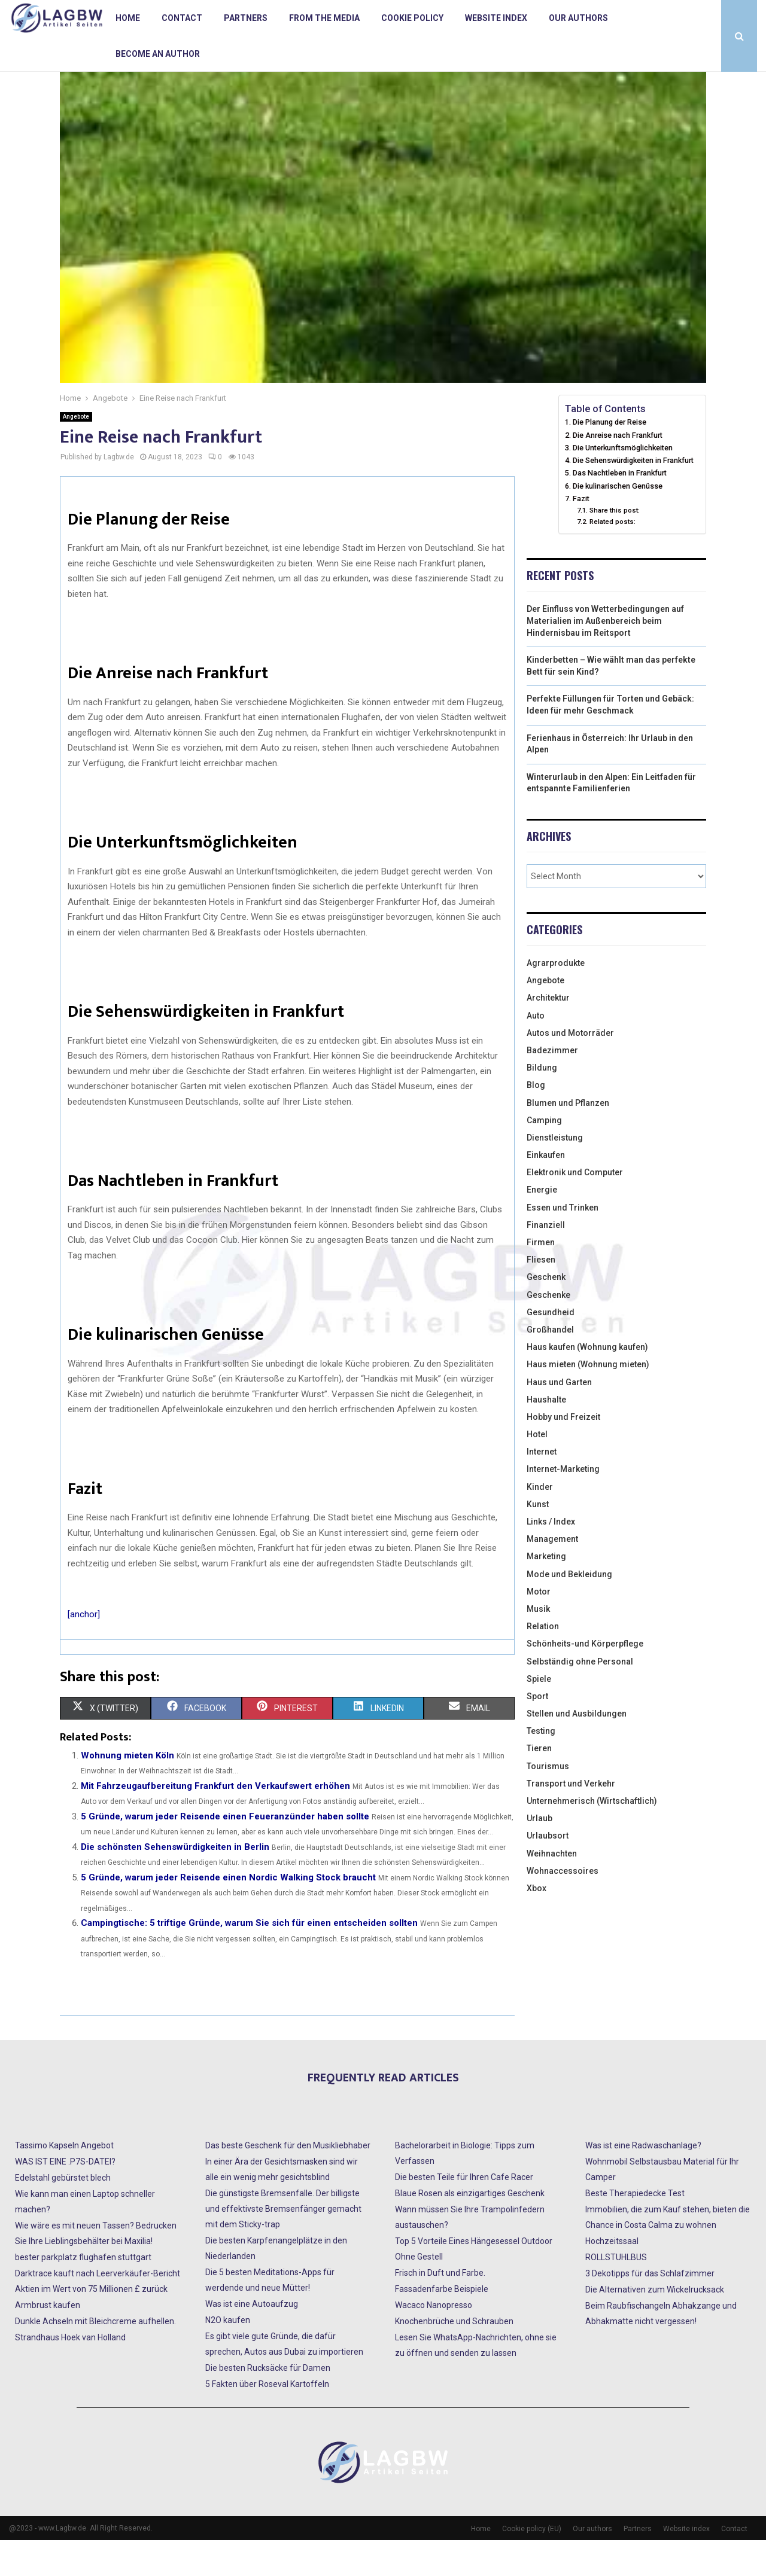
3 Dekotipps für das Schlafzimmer (650, 2309)
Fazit (581, 534)
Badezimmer (552, 1086)
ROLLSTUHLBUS (616, 2293)
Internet (542, 1487)
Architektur (548, 1033)
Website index (496, 18)
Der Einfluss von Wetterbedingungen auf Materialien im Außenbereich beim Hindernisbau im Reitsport (605, 656)
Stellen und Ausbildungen (577, 1749)
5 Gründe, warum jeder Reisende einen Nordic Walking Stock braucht (228, 1913)
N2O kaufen (227, 2356)
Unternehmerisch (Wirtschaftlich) (592, 1837)
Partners (246, 18)
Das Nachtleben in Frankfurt (620, 508)
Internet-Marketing (563, 1505)
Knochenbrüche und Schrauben (454, 2357)
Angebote (76, 452)
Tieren (539, 1784)
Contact (182, 18)
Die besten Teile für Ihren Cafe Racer (464, 2213)
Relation (543, 1662)
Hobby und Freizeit (563, 1453)
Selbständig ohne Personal (580, 1697)
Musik (538, 1645)
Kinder (540, 1523)
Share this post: (614, 546)
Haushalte (546, 1435)
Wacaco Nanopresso (433, 2341)
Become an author (157, 54)
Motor (539, 1627)
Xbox (536, 1924)
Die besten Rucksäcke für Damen (267, 2404)
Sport (537, 1732)
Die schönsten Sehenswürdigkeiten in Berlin (175, 1882)
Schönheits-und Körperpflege (585, 1679)
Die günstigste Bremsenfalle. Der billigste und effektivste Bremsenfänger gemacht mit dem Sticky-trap (283, 2244)
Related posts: (612, 557)
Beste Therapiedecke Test (635, 2229)
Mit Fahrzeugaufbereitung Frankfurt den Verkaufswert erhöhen (215, 1821)
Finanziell (546, 1261)
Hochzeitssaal (612, 2277)
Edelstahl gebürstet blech (63, 2213)
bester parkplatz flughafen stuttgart (83, 2293)
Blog (536, 1121)
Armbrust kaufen (47, 2341)
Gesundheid (550, 1348)
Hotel (537, 1470)
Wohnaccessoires (562, 1907)
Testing (541, 1767)
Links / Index (551, 1557)
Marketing (546, 1592)
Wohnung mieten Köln (127, 1791)
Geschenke (548, 1331)
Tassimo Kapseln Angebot (64, 2181)
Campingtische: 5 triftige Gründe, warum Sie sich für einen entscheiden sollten (249, 1958)
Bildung (542, 1103)
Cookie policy (412, 18)
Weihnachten (552, 1889)
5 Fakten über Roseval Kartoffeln (267, 2420)
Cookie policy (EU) (531, 2564)
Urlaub (539, 1854)
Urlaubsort (548, 1871)
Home (127, 18)
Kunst (538, 1540)
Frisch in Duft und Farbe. (440, 2308)
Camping (544, 1156)
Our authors (578, 18)
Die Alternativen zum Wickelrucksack (654, 2325)
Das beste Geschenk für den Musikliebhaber (287, 2181)
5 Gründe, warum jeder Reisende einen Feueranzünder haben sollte (225, 1852)
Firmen (541, 1278)
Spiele (539, 1715)
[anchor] (84, 1650)
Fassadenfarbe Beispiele (441, 2325)
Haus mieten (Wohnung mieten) (588, 1400)
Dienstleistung (555, 1173)
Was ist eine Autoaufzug (251, 2340)
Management (552, 1575)
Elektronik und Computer (575, 1208)
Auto (536, 1051)
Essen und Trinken (562, 1243)
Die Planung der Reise (609, 457)
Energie (542, 1225)
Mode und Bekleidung (569, 1610)
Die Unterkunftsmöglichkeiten (623, 483)
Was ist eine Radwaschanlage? (643, 2181)
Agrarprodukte (556, 999)
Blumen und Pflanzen (568, 1139)
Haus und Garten (559, 1418)
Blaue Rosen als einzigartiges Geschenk (470, 2229)
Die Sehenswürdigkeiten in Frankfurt (633, 496)
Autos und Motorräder (570, 1069)
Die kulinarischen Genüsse (617, 521)
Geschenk (546, 1313)
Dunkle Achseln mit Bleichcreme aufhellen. (95, 2357)
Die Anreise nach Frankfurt (617, 471)
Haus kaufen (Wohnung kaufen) (587, 1383)
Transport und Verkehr (571, 1819)
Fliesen (541, 1295)
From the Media (324, 18)
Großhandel (550, 1365)
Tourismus (548, 1802)
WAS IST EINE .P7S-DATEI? (65, 2197)
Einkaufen (546, 1191)
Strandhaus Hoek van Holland (70, 2373)
